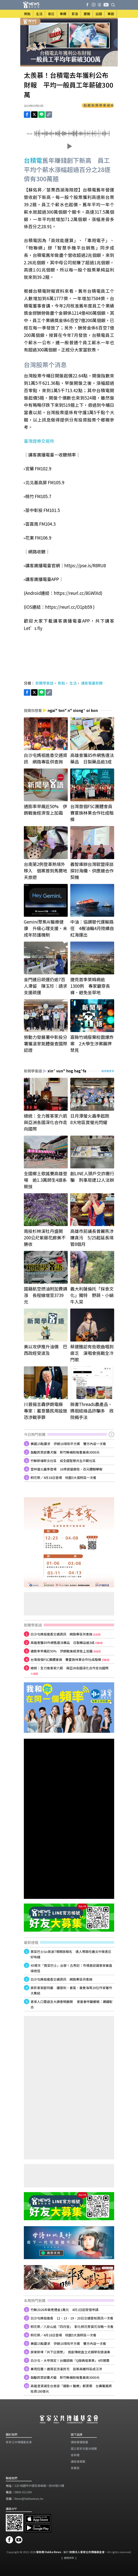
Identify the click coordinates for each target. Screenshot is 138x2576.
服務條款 (69, 2558)
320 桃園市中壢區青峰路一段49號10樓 (39, 2485)
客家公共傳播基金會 (19, 2442)
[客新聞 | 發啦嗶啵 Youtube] (106, 5)
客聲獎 (75, 2468)
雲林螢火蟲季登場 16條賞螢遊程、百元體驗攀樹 (66, 1469)
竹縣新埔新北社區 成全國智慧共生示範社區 (63, 1460)
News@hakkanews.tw (28, 2498)
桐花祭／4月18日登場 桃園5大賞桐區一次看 (63, 1477)
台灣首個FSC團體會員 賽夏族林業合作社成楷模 (66, 1659)
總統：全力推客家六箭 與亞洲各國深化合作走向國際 (70, 1668)
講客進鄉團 (78, 2461)
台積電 (33, 160)
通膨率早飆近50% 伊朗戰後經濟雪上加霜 (61, 1651)
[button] (69, 146)
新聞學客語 (44, 683)
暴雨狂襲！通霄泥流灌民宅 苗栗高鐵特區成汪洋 (66, 2368)
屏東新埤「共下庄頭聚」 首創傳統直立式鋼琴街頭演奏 (70, 2352)
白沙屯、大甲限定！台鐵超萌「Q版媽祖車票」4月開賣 (70, 2360)
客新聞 (75, 2455)
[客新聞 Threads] (99, 5)
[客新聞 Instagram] (93, 5)
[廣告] (69, 1542)
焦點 (61, 683)
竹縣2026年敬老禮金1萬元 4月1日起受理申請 (64, 2309)
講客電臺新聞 (92, 683)
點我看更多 (108, 1071)
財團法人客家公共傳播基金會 (87, 2552)
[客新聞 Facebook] (87, 5)
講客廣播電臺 (79, 2442)
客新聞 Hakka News (48, 2552)
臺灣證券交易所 (39, 441)
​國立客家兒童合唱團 (84, 2448)
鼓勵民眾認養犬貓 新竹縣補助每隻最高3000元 (65, 1452)
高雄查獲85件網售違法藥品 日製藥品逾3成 (62, 1642)
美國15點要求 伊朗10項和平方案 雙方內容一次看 (68, 1443)
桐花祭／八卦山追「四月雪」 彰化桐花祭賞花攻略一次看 (72, 2326)
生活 (73, 683)
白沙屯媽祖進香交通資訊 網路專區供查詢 (61, 1634)
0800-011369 (23, 2492)
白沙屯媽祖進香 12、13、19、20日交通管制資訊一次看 (72, 2318)
